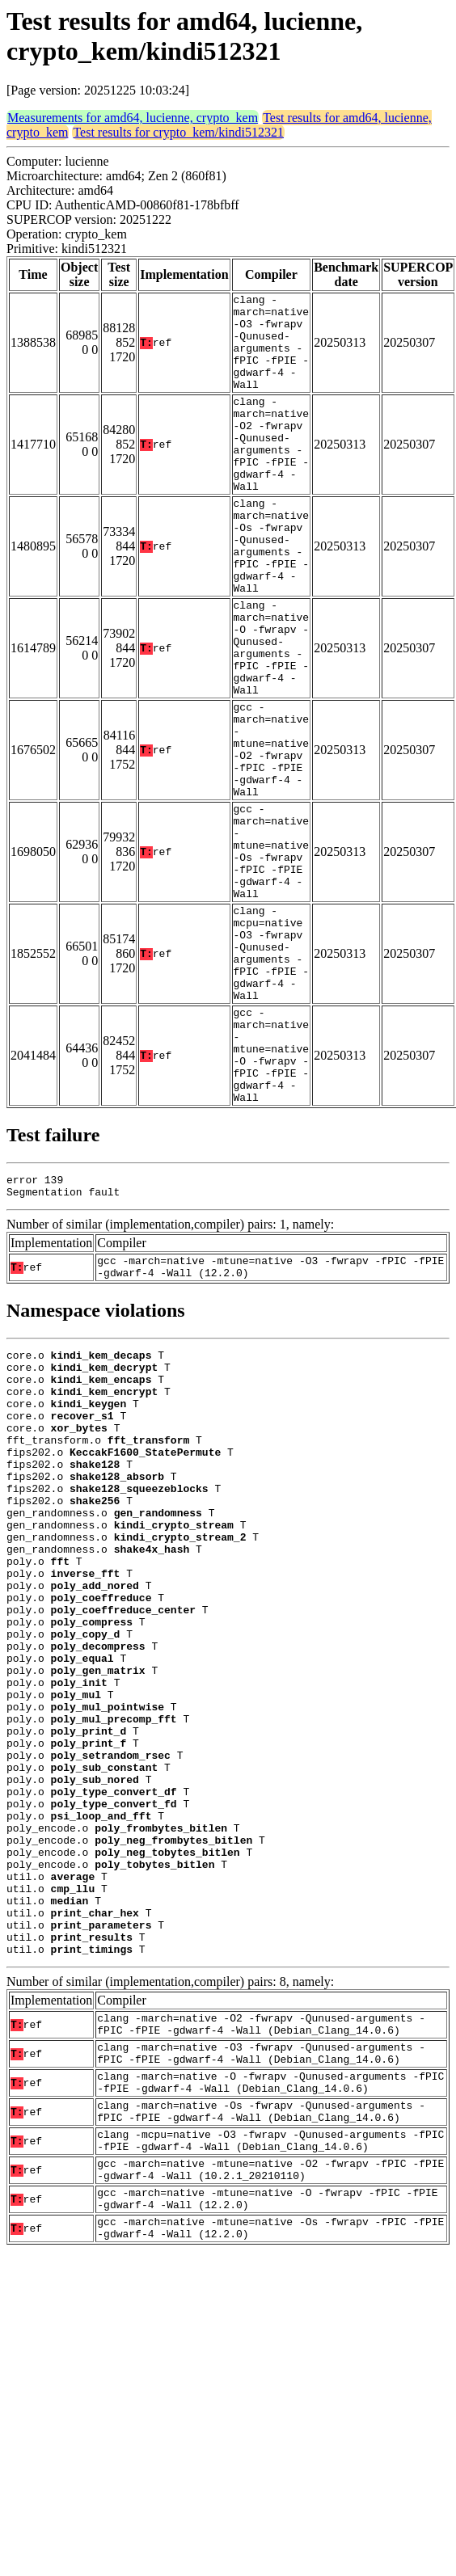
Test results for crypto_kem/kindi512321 (178, 132)
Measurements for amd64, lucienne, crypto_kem (132, 117)
